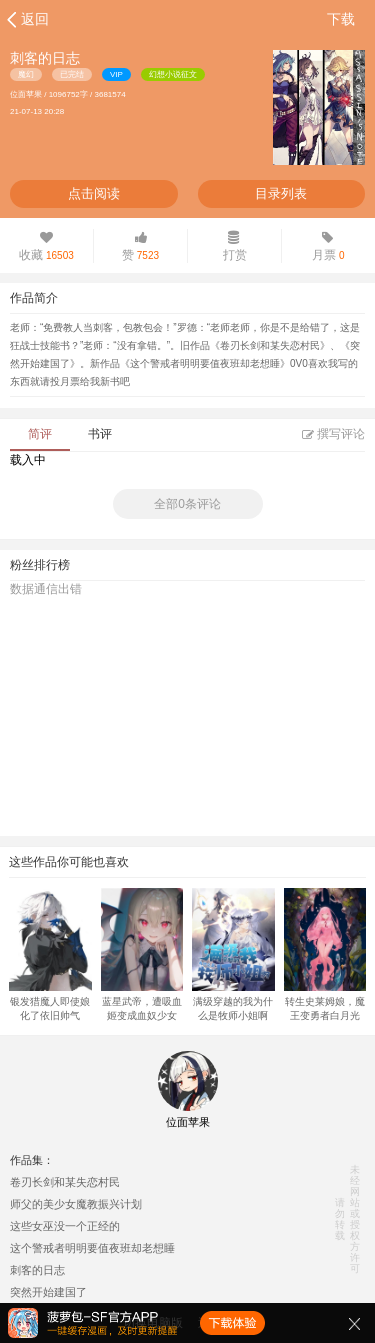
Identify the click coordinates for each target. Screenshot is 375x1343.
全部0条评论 (187, 504)
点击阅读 (94, 193)
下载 (341, 19)
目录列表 (281, 193)
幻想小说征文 (173, 74)
